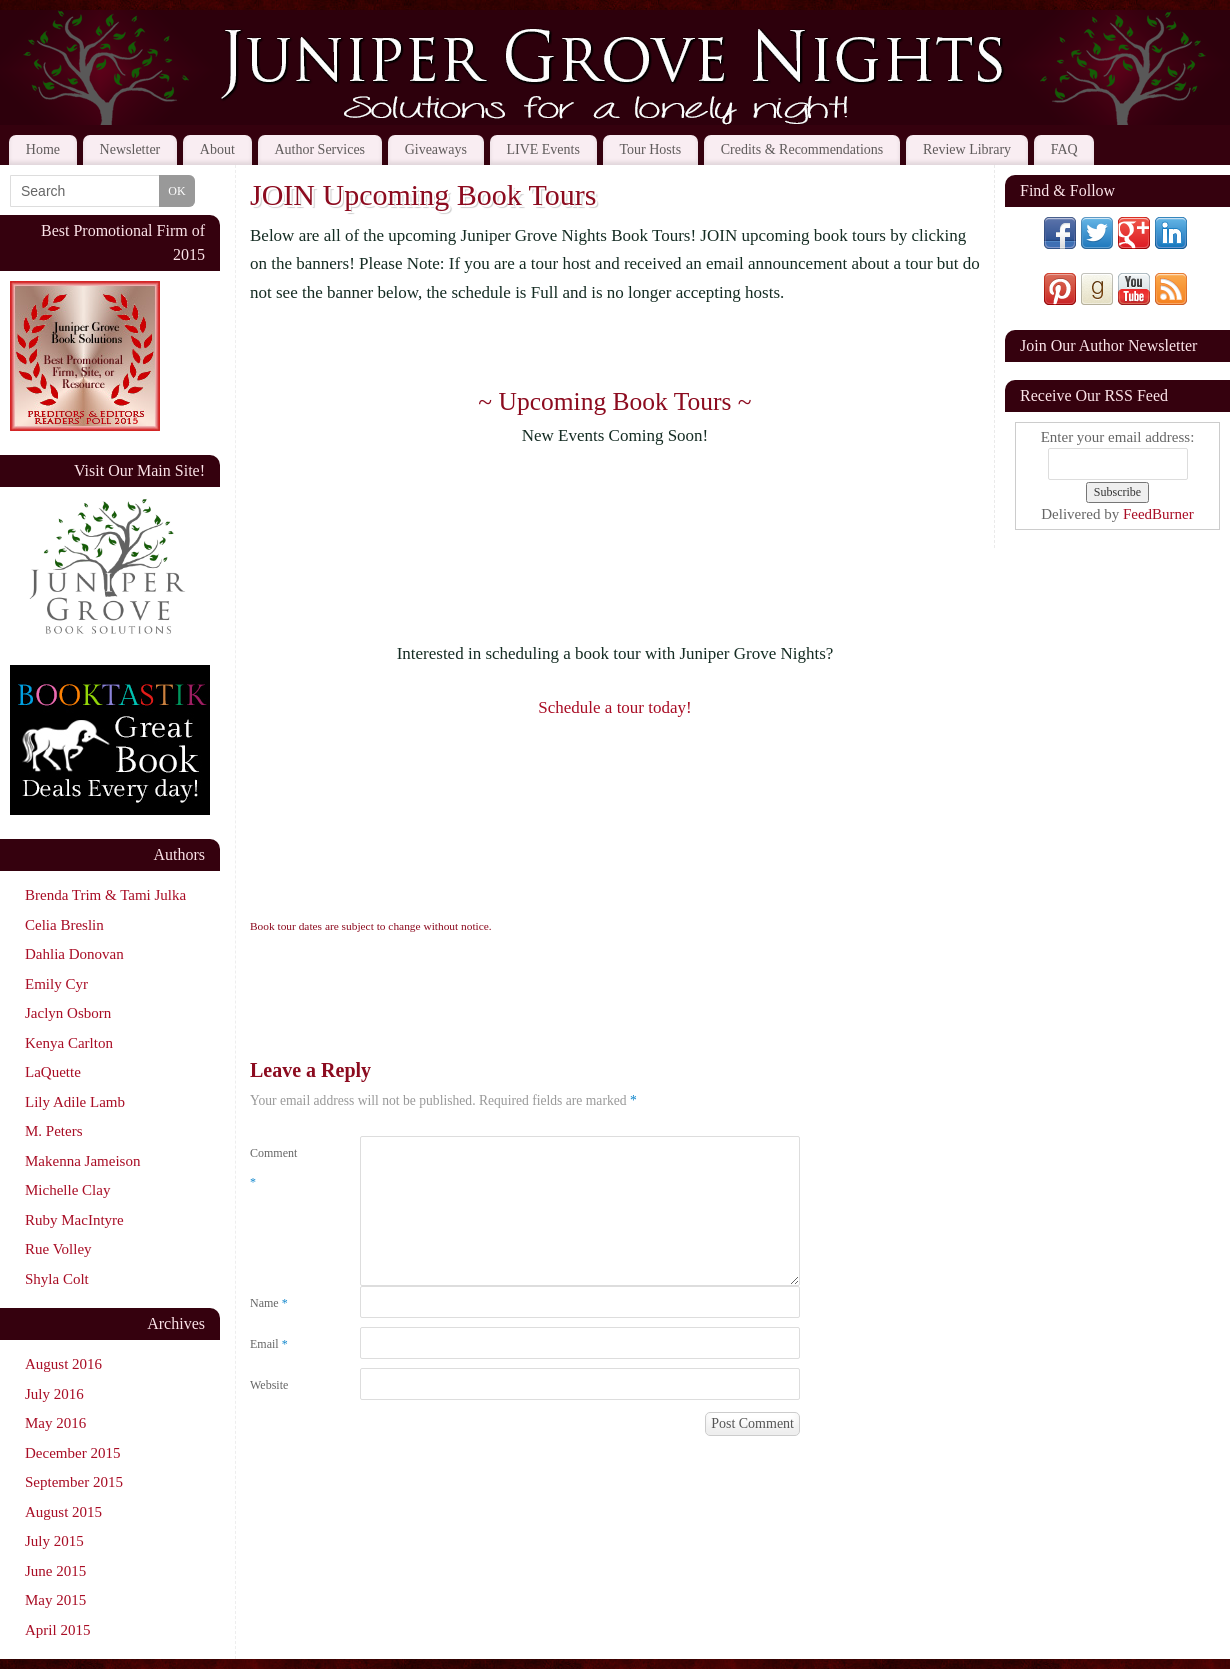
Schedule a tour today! (614, 707)
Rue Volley (58, 1249)
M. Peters (54, 1131)
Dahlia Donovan (74, 954)
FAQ (1064, 149)
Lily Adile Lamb (75, 1102)
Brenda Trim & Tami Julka (105, 895)
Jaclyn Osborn (68, 1013)
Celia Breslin (64, 925)
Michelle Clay (67, 1190)
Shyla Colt (57, 1279)
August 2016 (63, 1364)
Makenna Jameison (82, 1161)
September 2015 (74, 1482)
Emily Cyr (56, 984)
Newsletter (130, 149)
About (217, 149)
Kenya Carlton (69, 1043)
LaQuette (53, 1072)
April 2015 (57, 1630)
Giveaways (436, 149)
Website (269, 1385)
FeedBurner (1158, 514)
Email (269, 1344)
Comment (273, 1167)
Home (43, 149)
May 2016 (55, 1423)
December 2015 (72, 1453)
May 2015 (55, 1600)
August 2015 (63, 1512)
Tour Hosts (651, 149)
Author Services (319, 149)
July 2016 (54, 1394)
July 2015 (54, 1541)
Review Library (967, 149)
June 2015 (55, 1571)
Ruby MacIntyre (74, 1220)
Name (269, 1303)
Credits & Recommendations (802, 149)
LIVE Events (542, 149)
